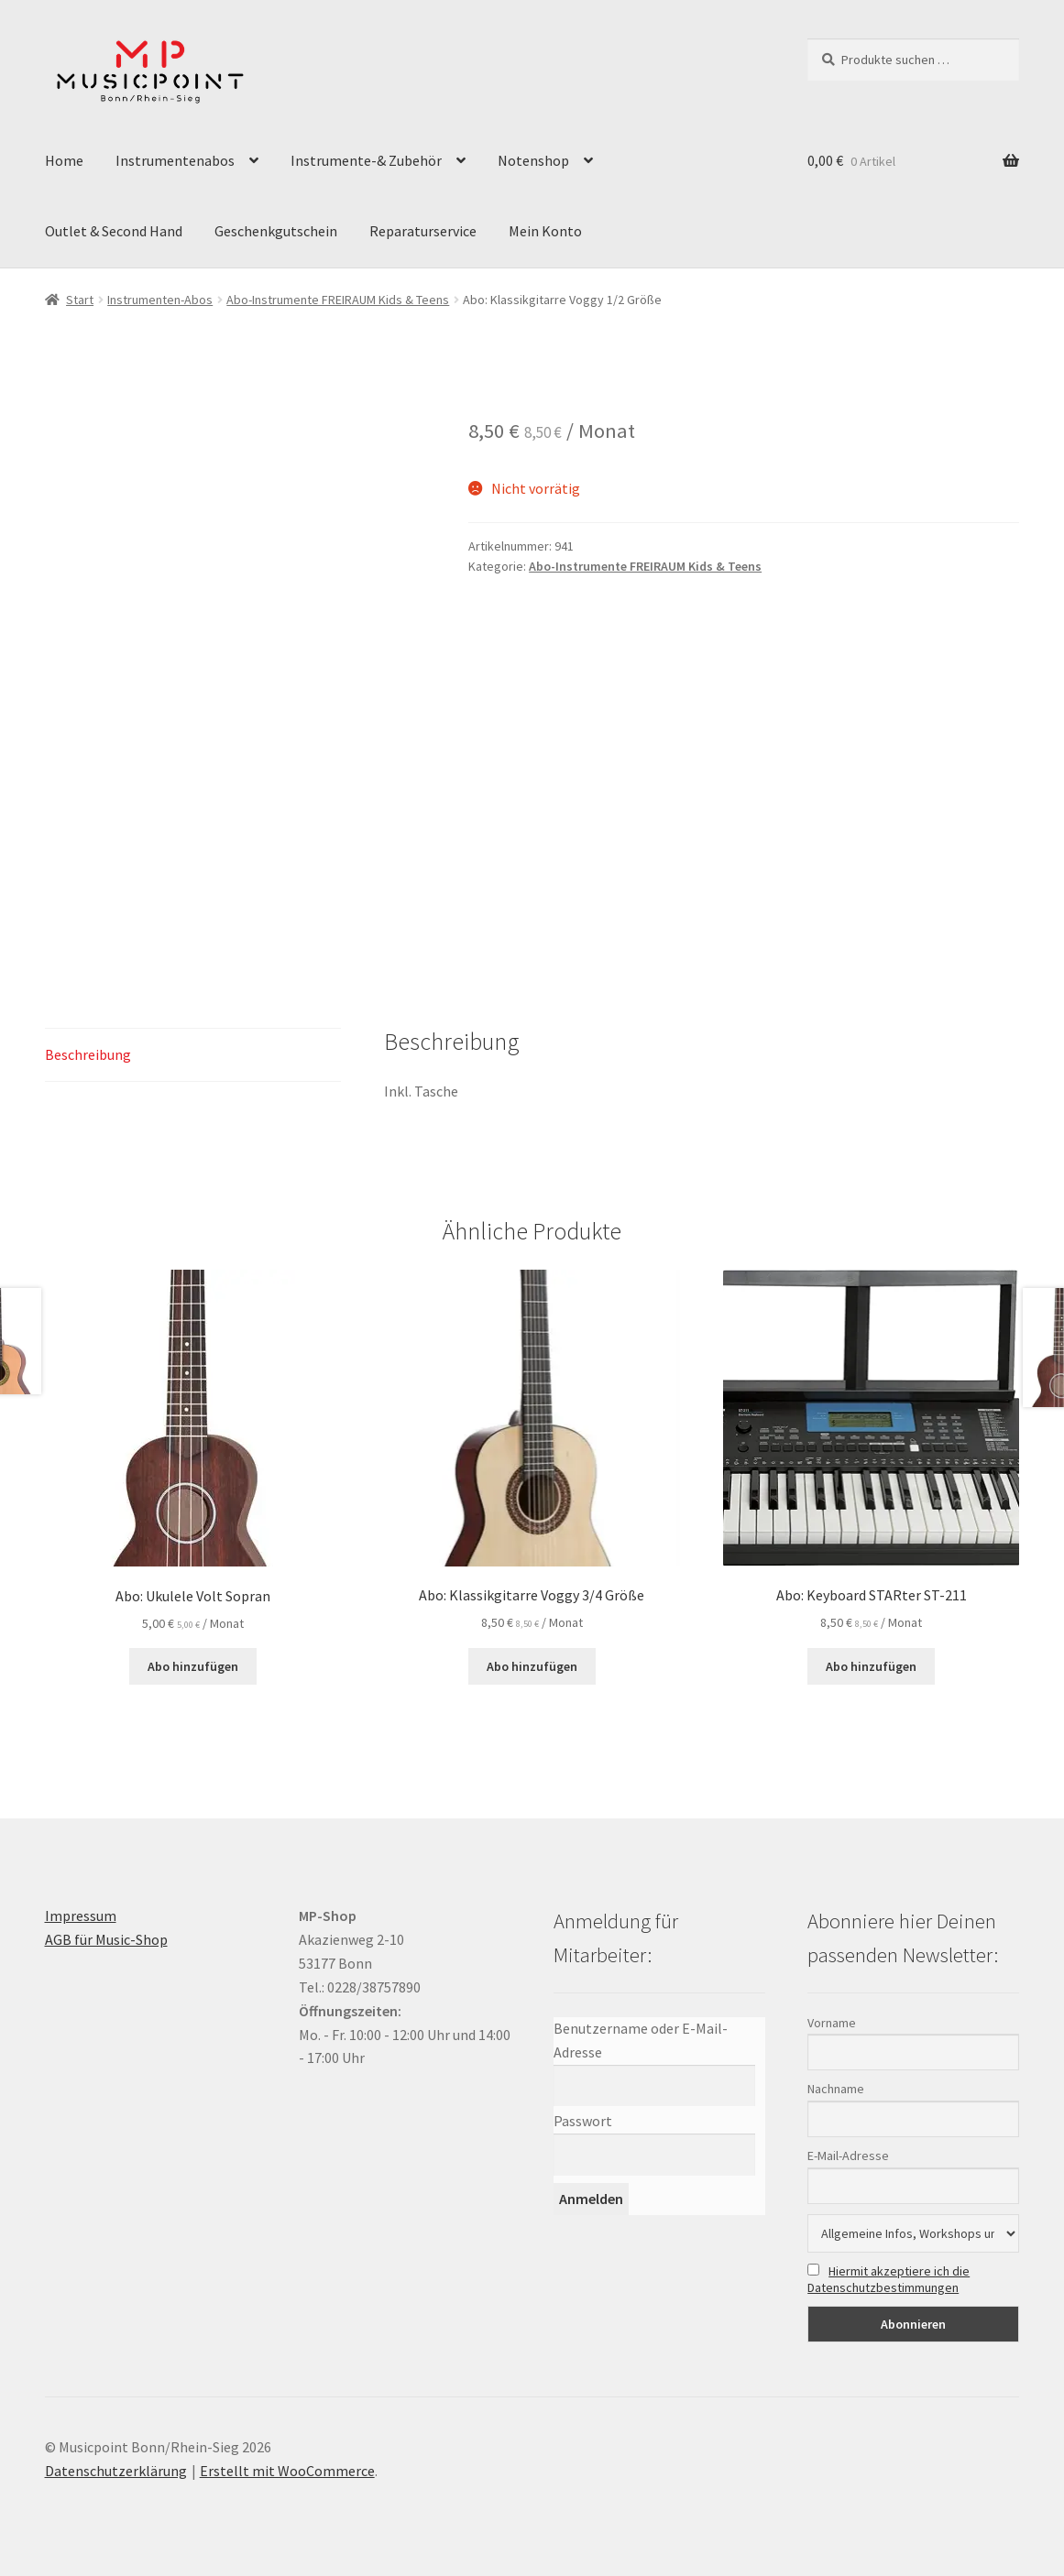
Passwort (583, 2121)
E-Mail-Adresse (848, 2155)
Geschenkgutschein (275, 231)
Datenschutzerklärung (116, 2470)
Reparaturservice (423, 231)
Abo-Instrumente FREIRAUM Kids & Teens (337, 299)
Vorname (831, 2022)
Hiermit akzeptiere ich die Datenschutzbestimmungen (888, 2279)
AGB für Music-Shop (106, 1939)
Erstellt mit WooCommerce (287, 2470)
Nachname (835, 2088)
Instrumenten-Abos (160, 299)
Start (79, 299)
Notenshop (533, 160)
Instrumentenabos (175, 160)
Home (64, 160)
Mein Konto (545, 231)
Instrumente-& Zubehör (366, 160)
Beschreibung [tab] (88, 1054)
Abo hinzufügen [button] (193, 1666)
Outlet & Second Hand (113, 231)
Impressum (80, 1915)
